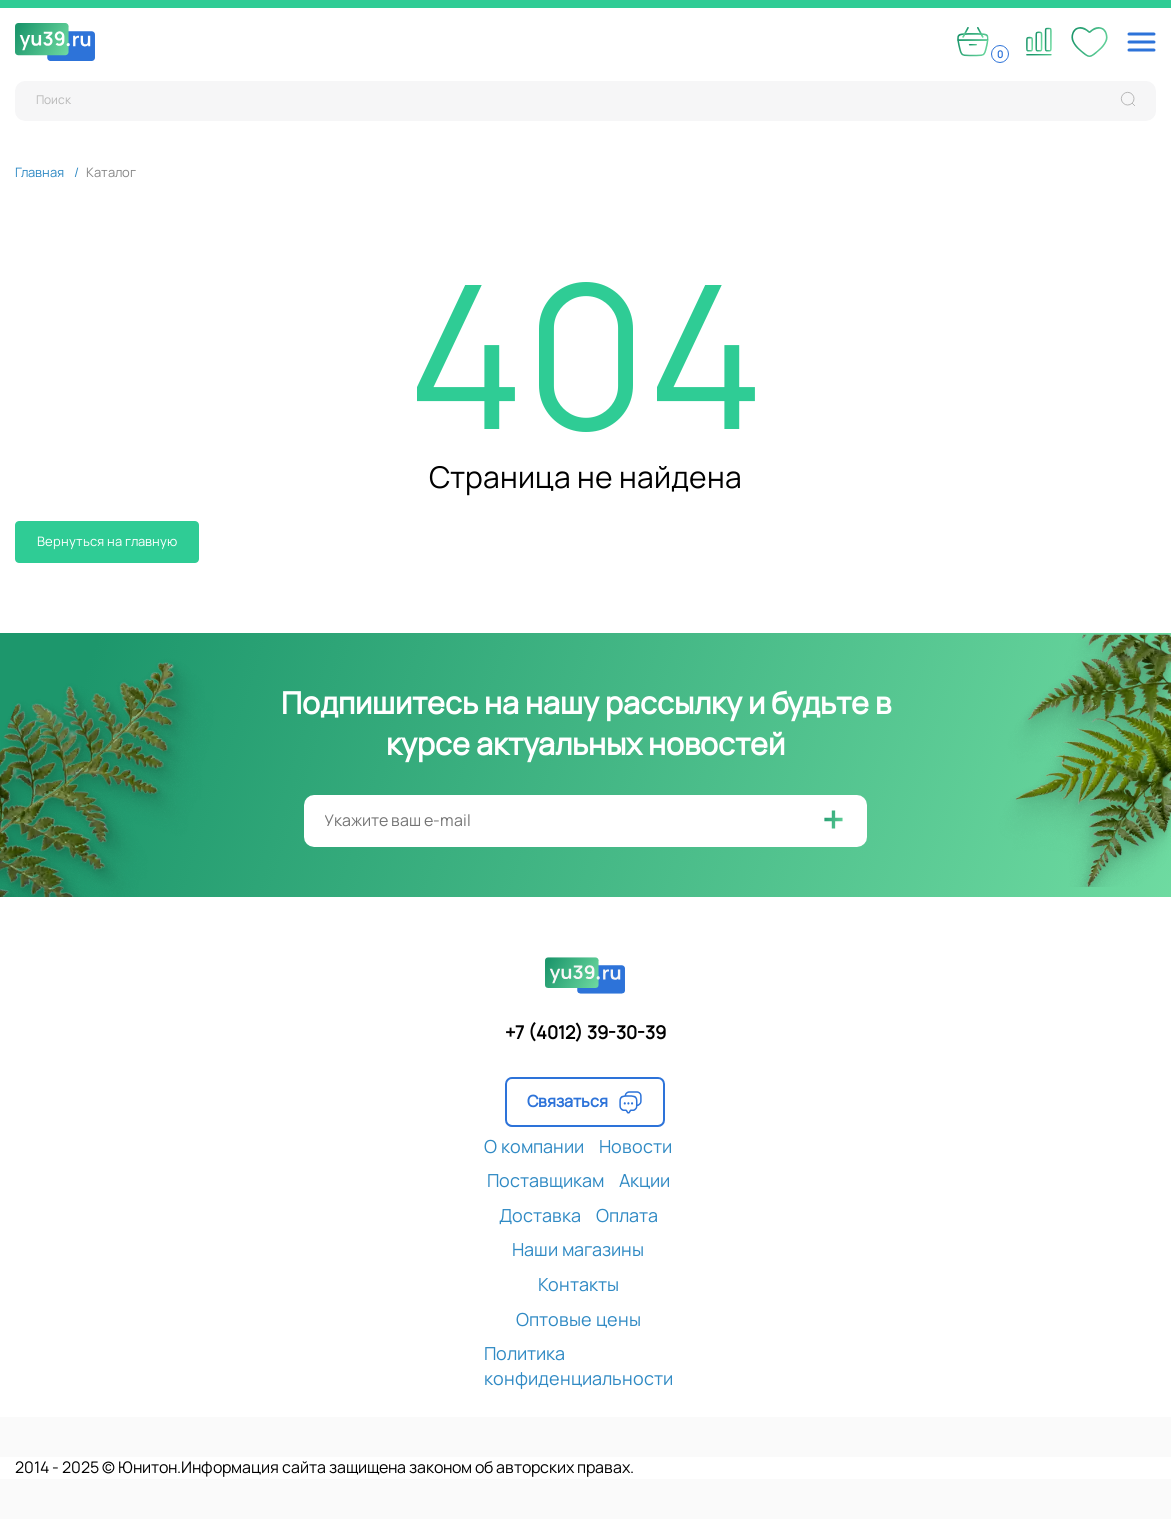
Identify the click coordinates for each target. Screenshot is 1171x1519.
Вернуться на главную (107, 541)
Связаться (585, 1102)
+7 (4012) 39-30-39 (585, 1032)
